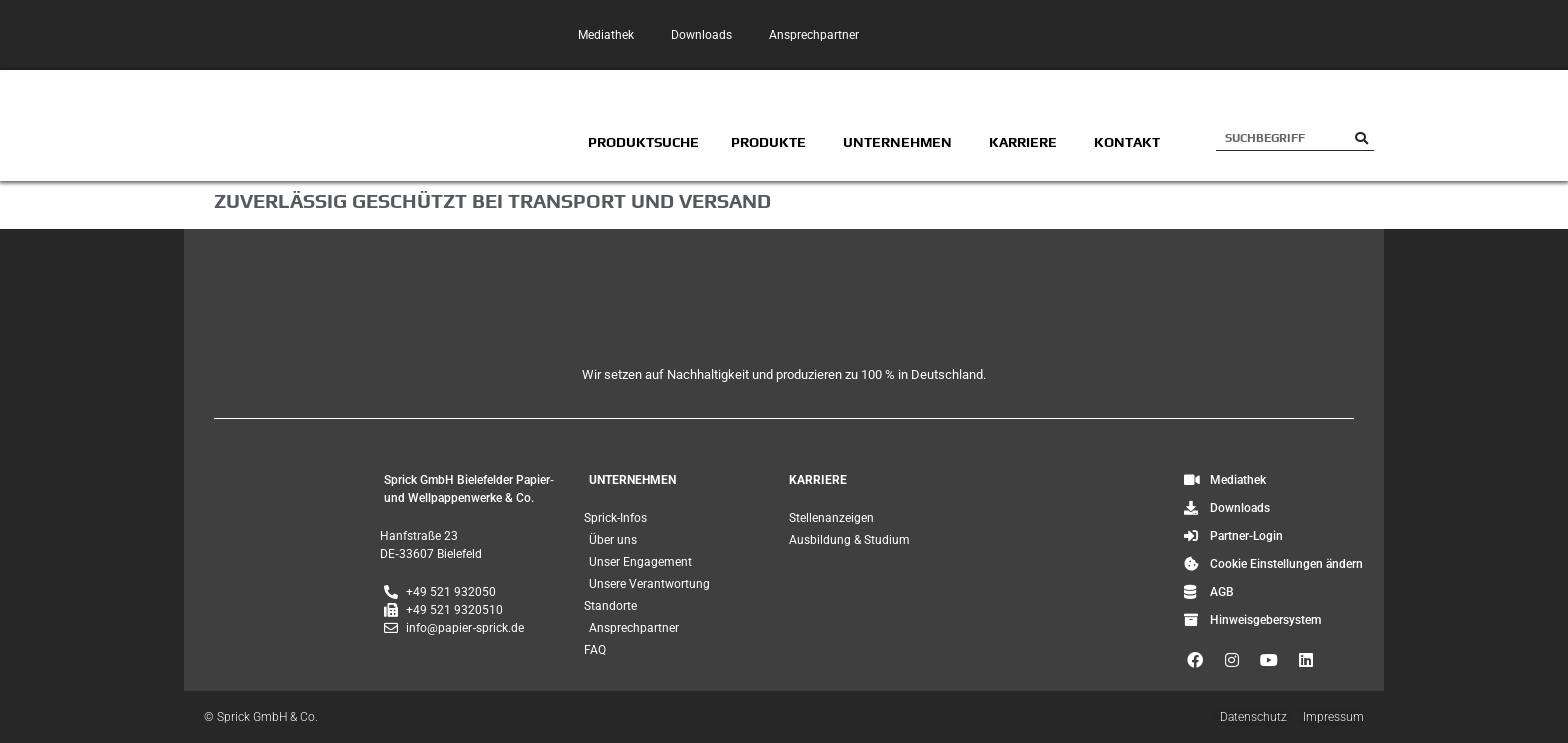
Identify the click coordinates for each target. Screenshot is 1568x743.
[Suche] (1361, 138)
